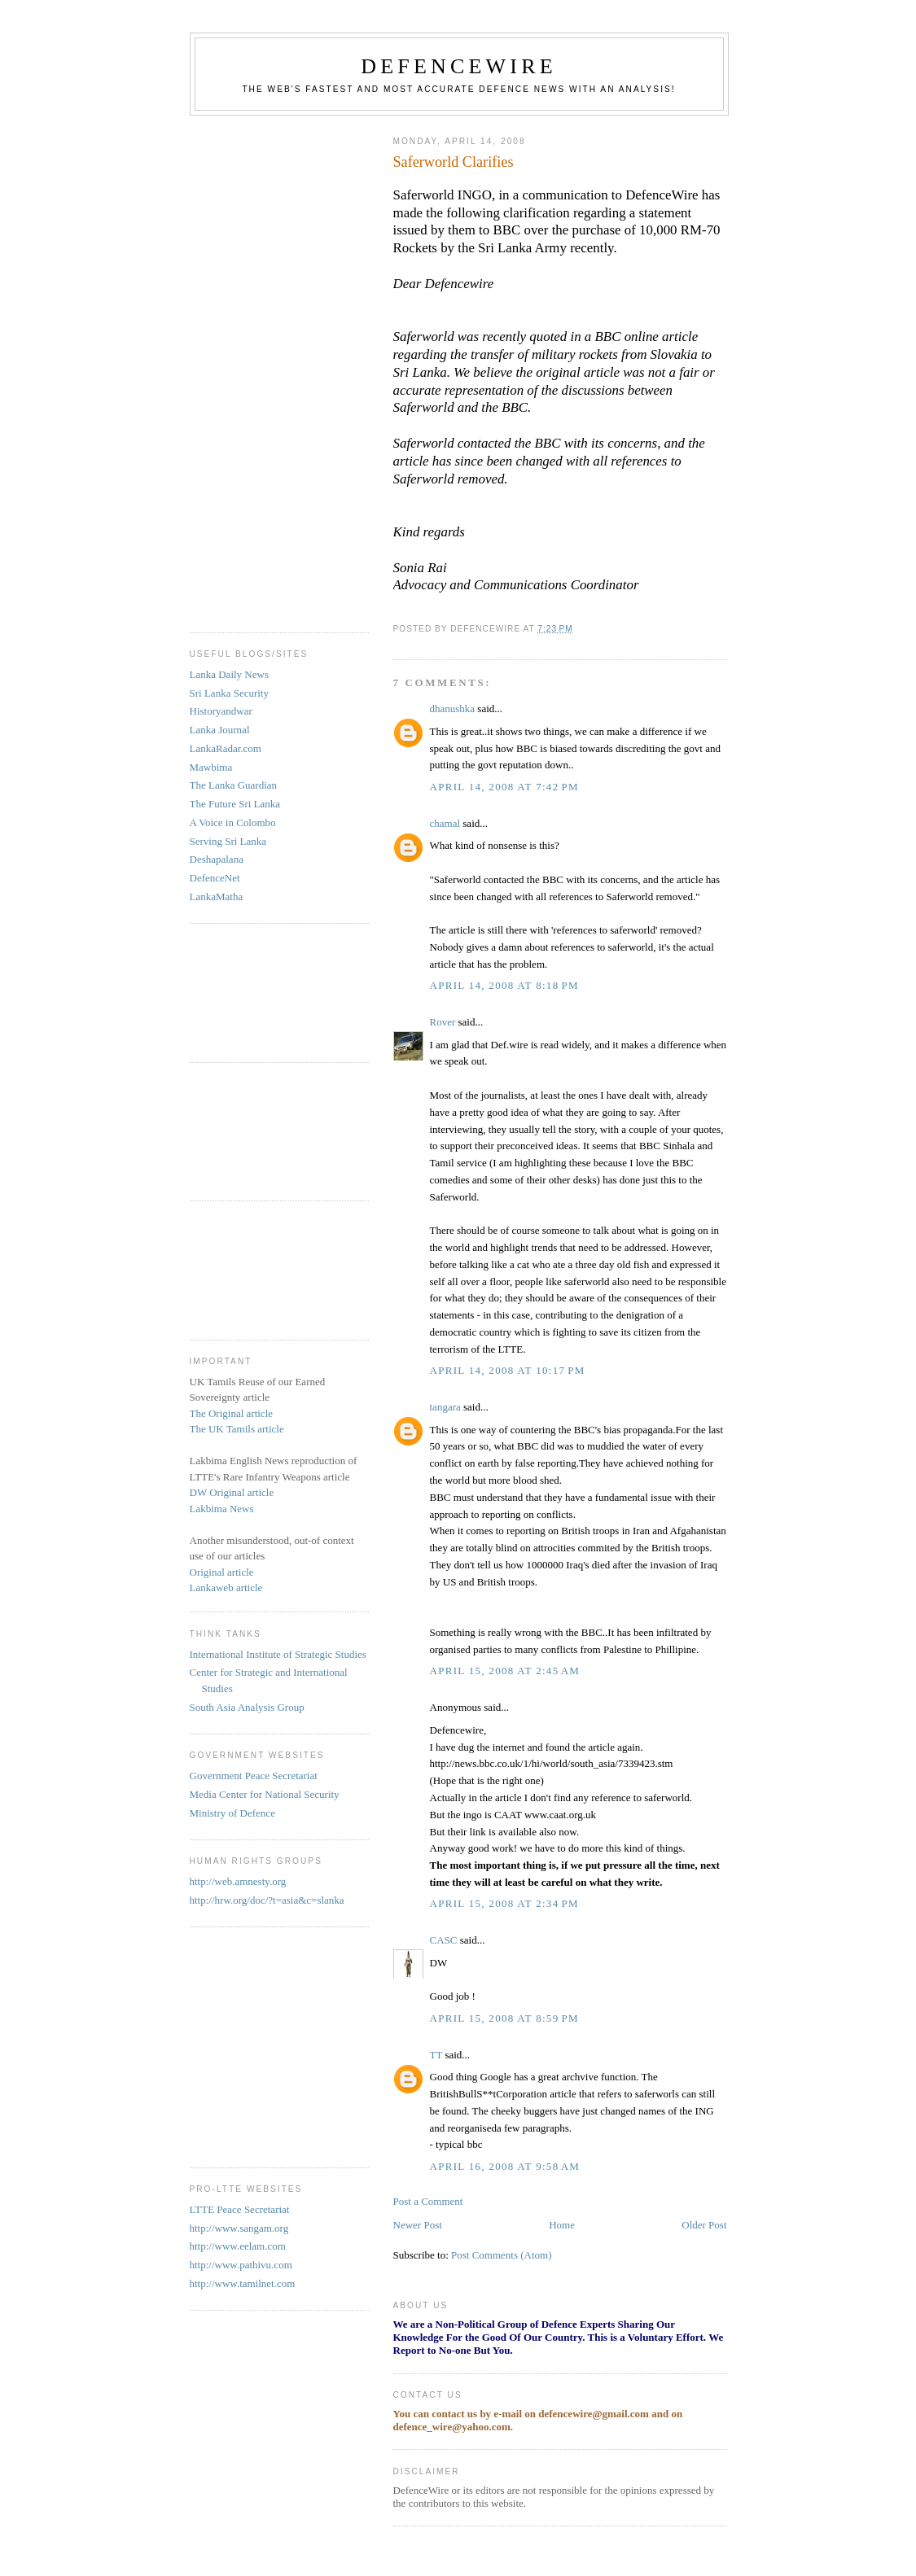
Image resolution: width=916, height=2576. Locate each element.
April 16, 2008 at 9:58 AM (505, 2166)
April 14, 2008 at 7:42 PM (504, 787)
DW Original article (232, 1492)
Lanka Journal (220, 730)
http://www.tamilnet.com (243, 2283)
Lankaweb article (226, 1587)
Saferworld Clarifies (453, 162)
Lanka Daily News (229, 674)
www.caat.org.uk (560, 1814)
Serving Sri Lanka (228, 841)
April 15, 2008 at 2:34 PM (504, 1903)
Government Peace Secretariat (254, 1775)
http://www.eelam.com (238, 2246)
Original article (222, 1572)
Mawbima (211, 767)
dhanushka (453, 708)
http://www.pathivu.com (241, 2265)
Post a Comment (428, 2201)
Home (562, 2225)
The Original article (232, 1413)
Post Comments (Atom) (501, 2255)
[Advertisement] (255, 368)
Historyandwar (221, 711)
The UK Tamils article (237, 1429)
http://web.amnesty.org (238, 1881)
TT (436, 2055)
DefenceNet (215, 878)
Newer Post (417, 2225)
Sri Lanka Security (229, 693)
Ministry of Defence (232, 1813)
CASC (444, 1940)
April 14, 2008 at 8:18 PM (504, 985)
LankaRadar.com (225, 748)
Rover (443, 1022)
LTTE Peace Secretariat (240, 2209)
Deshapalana (216, 859)
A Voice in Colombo (233, 822)
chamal (445, 823)
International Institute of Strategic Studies (278, 1654)
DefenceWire (459, 66)
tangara (445, 1407)
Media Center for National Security (265, 1794)
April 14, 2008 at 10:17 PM (507, 1370)
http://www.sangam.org (239, 2228)
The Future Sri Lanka (235, 804)
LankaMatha (216, 896)
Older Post (704, 2225)
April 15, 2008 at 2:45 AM (505, 1670)
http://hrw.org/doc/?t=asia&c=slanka (267, 1900)
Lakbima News (222, 1508)
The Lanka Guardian (234, 785)
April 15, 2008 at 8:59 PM (504, 2018)
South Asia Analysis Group (247, 1707)
